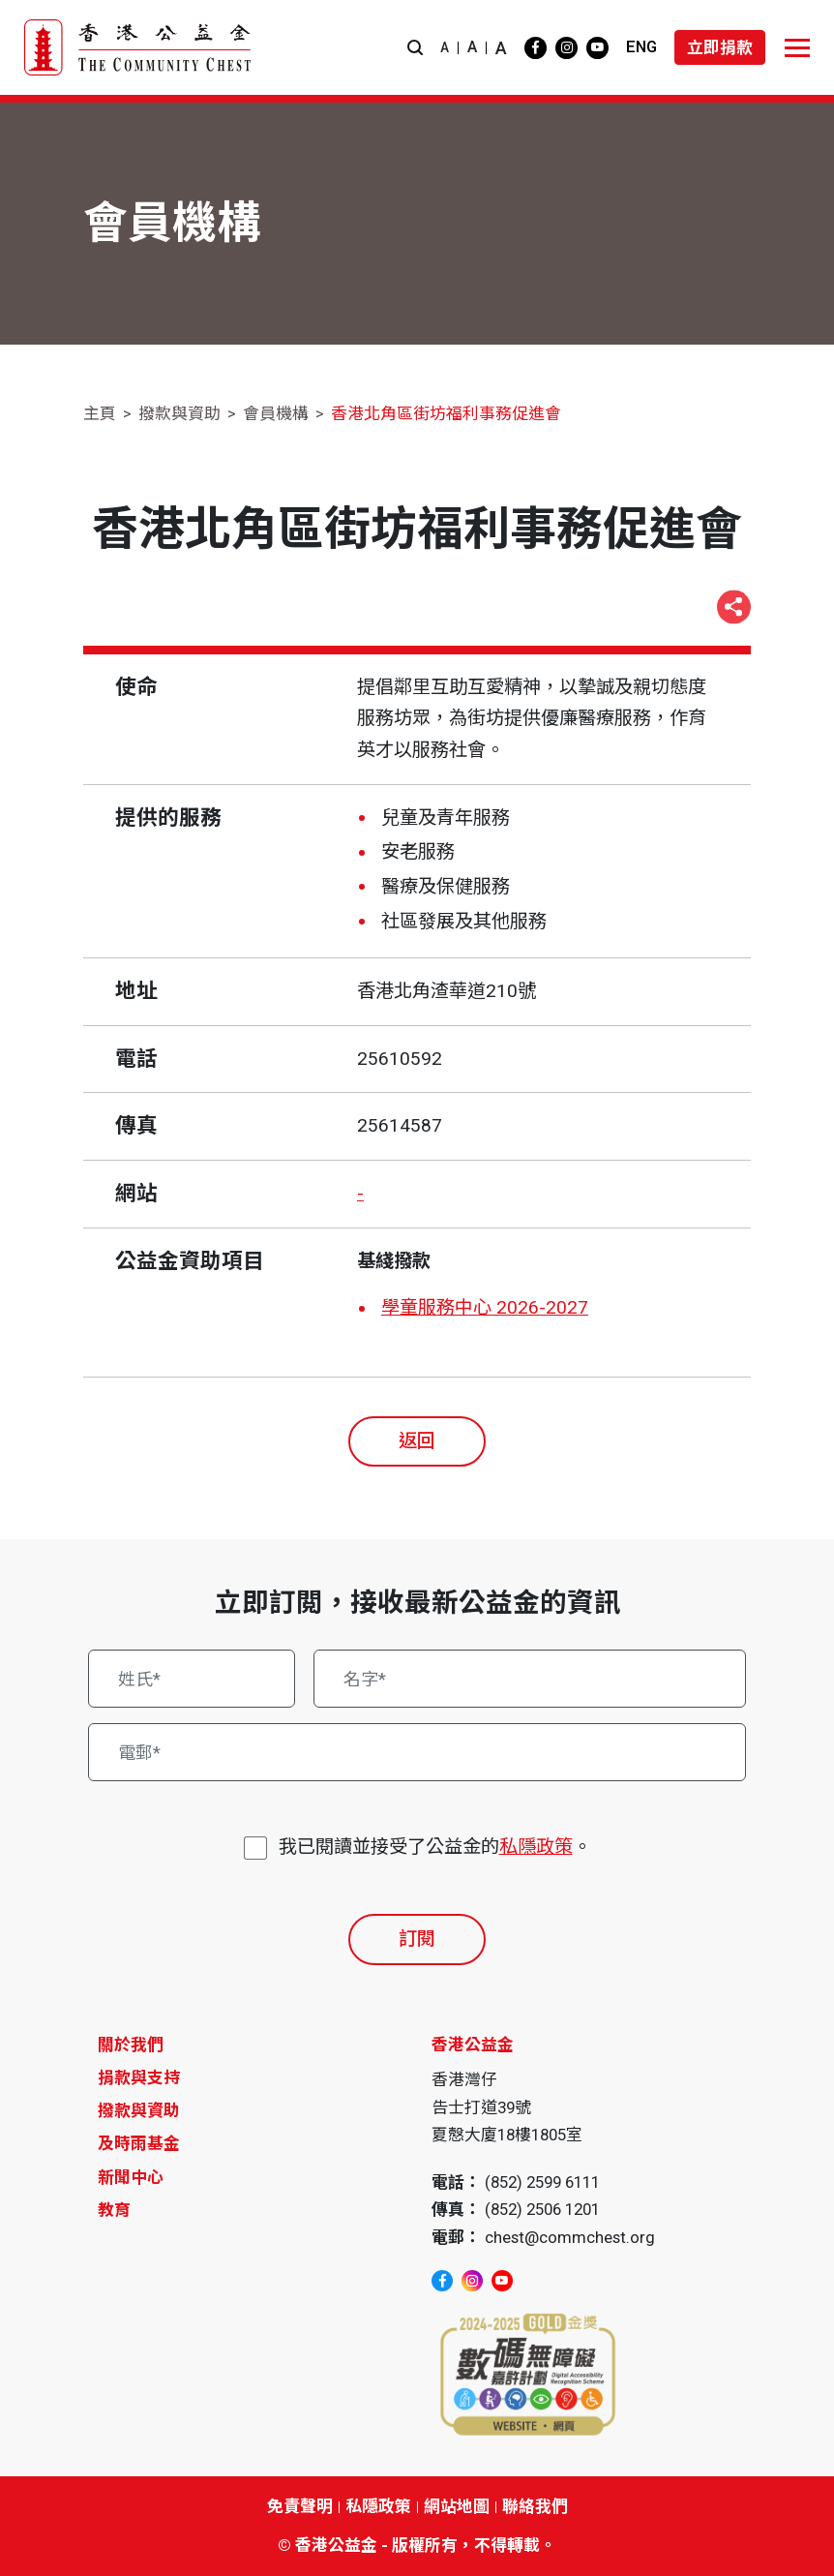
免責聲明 (300, 2506)
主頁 (99, 413)
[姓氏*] (191, 1679)
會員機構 (276, 413)
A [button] (444, 47)
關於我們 (131, 2044)
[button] (415, 48)
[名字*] (529, 1679)
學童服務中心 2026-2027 (484, 1307)
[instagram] (566, 48)
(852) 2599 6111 (542, 2182)
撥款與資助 (179, 413)
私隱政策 (536, 1846)
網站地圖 (457, 2506)
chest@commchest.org (570, 2237)
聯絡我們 (535, 2506)
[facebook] (535, 48)
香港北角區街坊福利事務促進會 (446, 413)
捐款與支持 (139, 2077)
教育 (114, 2210)
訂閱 (417, 1938)
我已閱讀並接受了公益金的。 (435, 1848)
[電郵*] (417, 1752)
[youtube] (597, 48)
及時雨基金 (139, 2143)
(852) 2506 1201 (542, 2209)
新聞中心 (131, 2177)
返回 (417, 1441)
